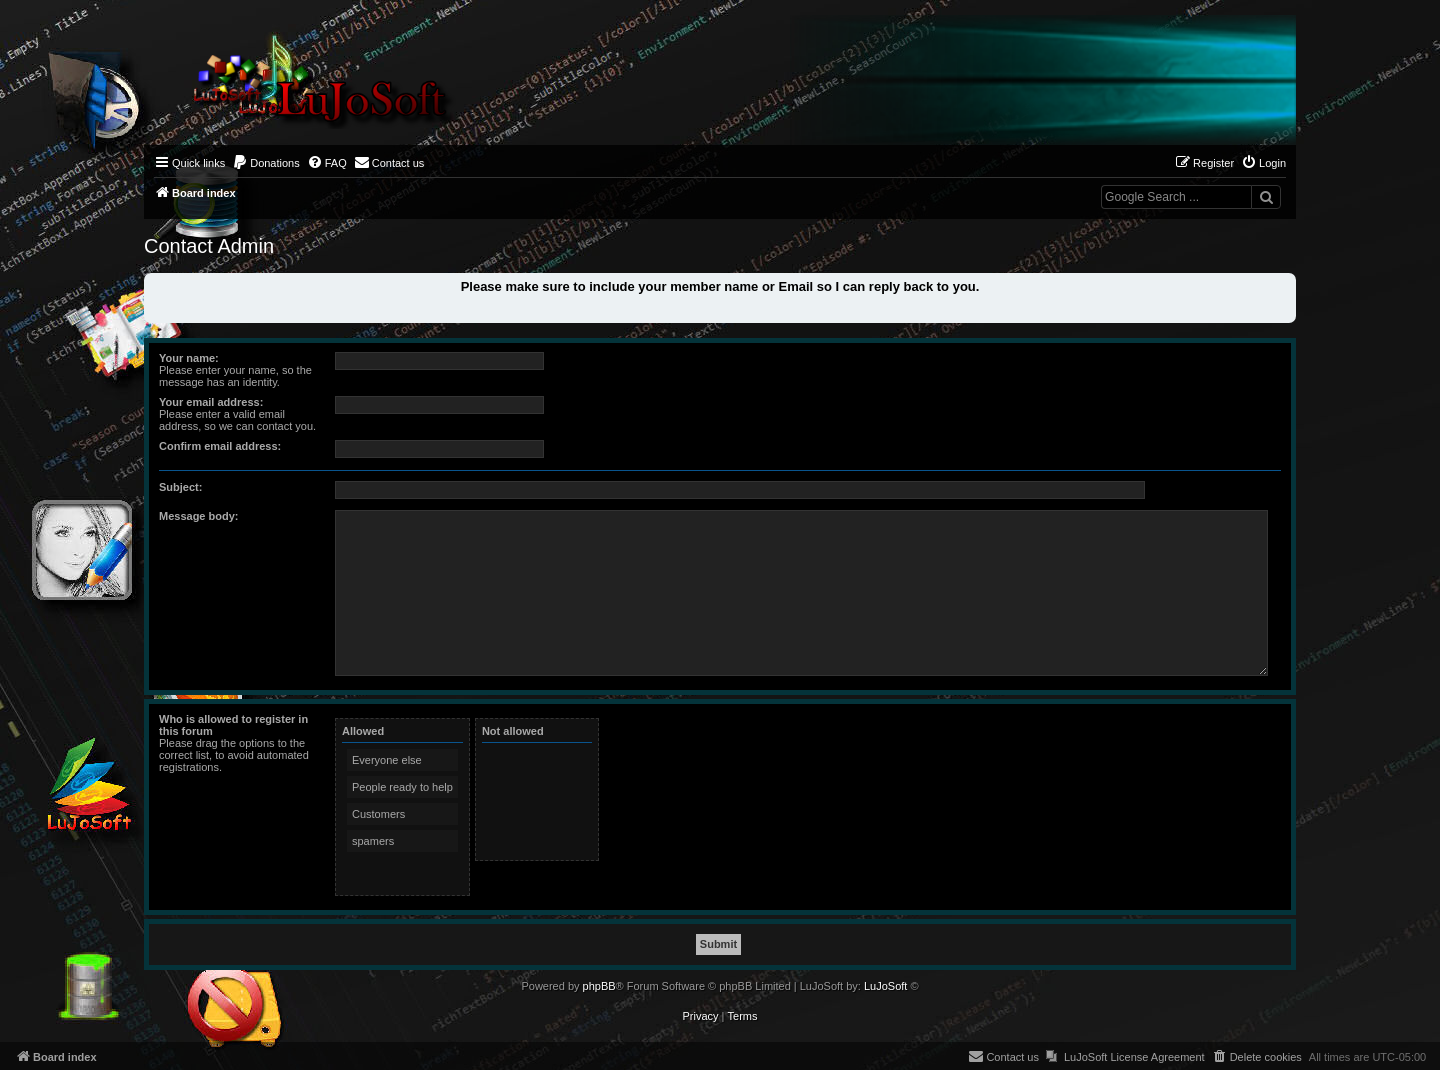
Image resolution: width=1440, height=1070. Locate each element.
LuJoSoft (885, 986)
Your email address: (211, 402)
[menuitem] (266, 163)
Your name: (189, 358)
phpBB (599, 986)
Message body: (198, 516)
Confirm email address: (220, 446)
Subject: (180, 487)
